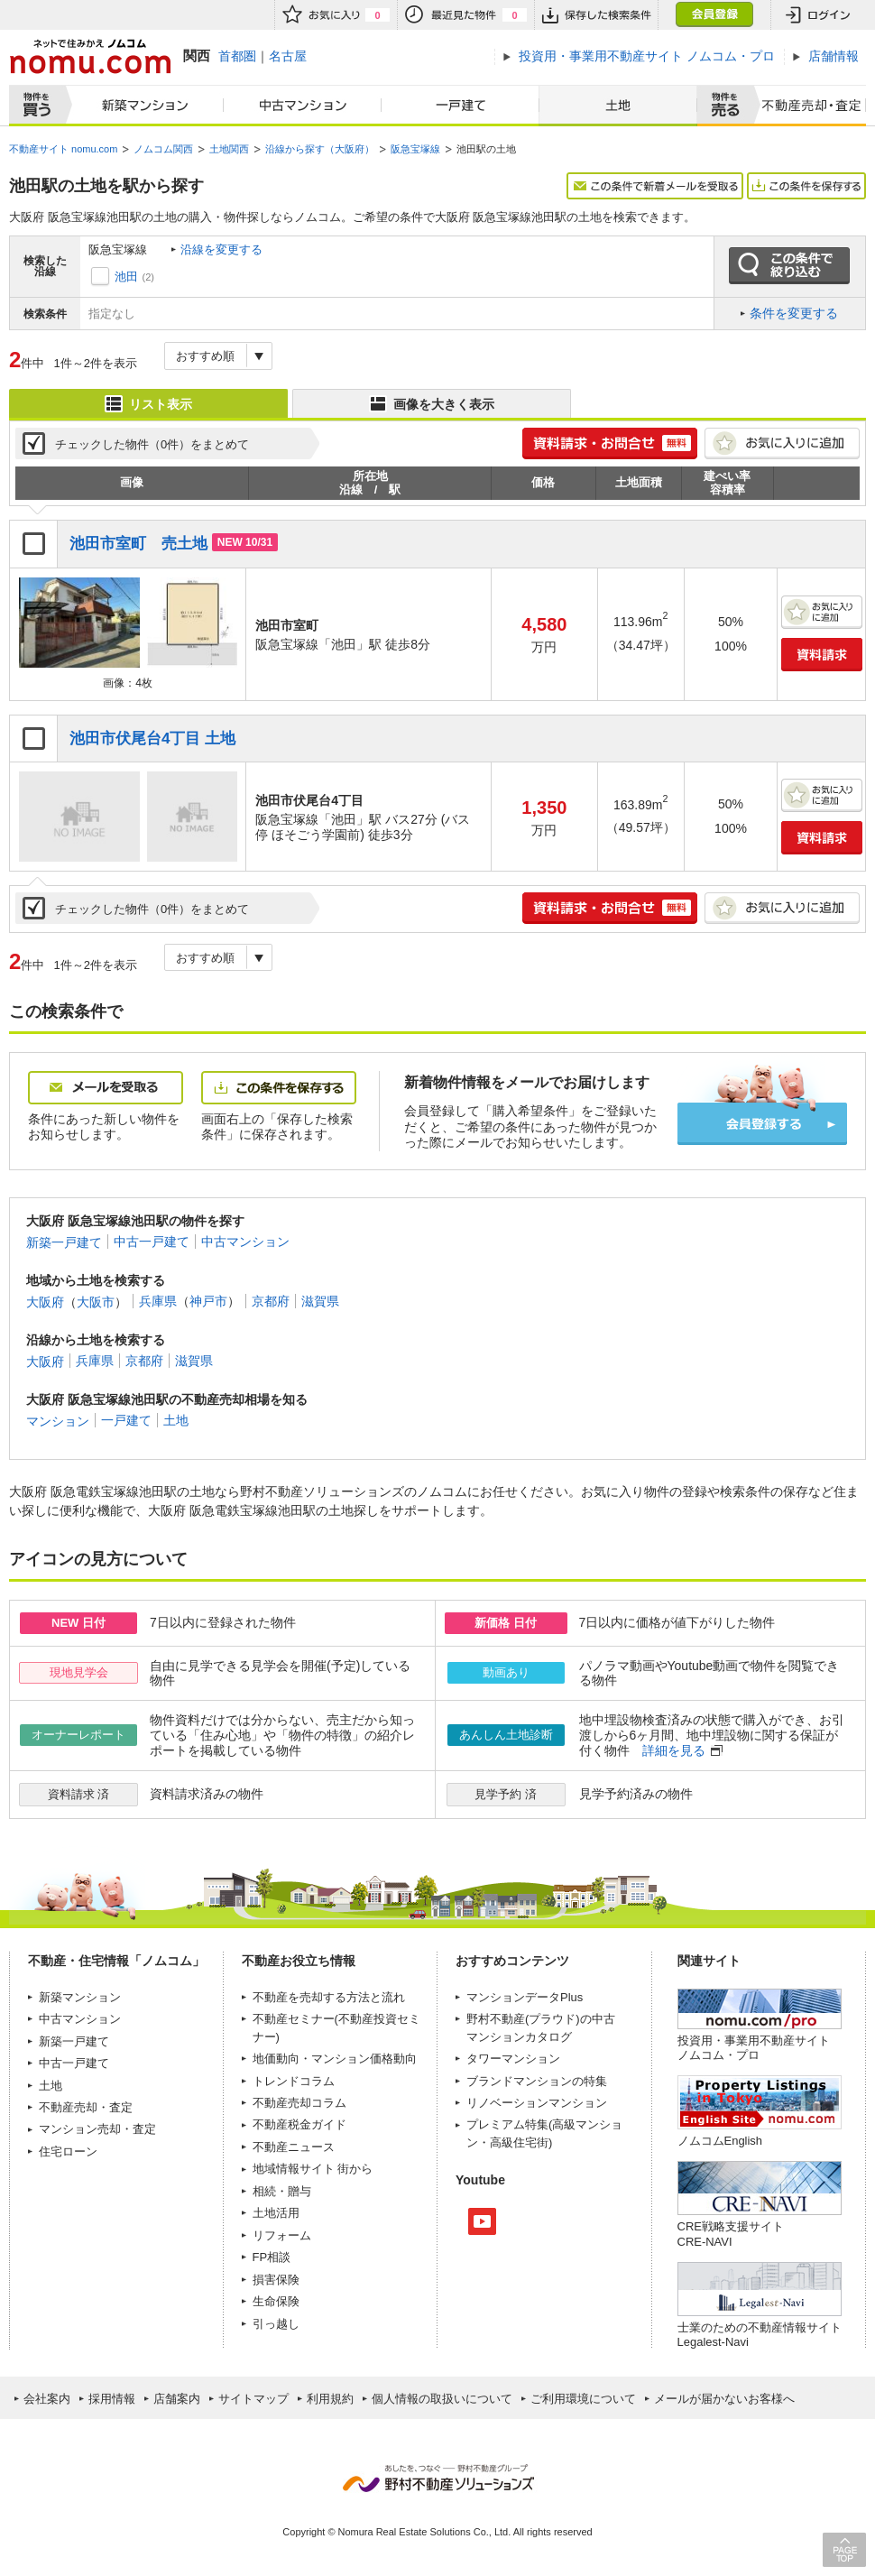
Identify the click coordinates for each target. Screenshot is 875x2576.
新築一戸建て (64, 1241)
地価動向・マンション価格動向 (335, 2058)
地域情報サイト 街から (313, 2168)
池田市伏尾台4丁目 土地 (152, 738)
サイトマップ (253, 2398)
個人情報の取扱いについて (442, 2398)
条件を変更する (794, 313)
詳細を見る (673, 1750)
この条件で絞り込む (789, 266)
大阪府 (45, 1301)
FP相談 (272, 2257)
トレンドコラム (294, 2081)
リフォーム (282, 2235)
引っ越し (276, 2324)
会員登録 (714, 15)
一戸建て (460, 105)
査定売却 (806, 105)
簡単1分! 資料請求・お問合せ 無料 (609, 443)
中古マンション (303, 105)
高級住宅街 (519, 2142)
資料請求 (821, 654)
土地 (618, 105)
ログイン (818, 15)
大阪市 (96, 1301)
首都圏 (237, 56)
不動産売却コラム (299, 2103)
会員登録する (762, 1124)
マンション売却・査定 (97, 2129)
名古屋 (288, 56)
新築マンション (141, 105)
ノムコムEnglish (720, 2140)
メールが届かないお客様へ (724, 2398)
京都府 (271, 1301)
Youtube (482, 2221)
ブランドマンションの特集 (536, 2081)
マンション (57, 1420)
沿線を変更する (221, 249)
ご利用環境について (583, 2398)
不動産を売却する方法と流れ (329, 1997)
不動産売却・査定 (86, 2107)
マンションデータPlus (524, 1997)
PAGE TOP (844, 2549)
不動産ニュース (294, 2147)
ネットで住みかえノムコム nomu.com (89, 56)
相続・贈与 (282, 2191)
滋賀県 (320, 1301)
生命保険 (276, 2301)
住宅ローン (68, 2151)
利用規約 (330, 2398)
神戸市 (208, 1301)
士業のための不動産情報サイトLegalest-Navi (759, 2335)
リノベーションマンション (536, 2103)
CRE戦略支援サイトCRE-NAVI (730, 2234)
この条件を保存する (806, 185)
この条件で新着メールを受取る (654, 185)
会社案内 (46, 2398)
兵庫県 (158, 1301)
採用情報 (111, 2398)
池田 (126, 276)
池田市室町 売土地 (138, 543)
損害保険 (276, 2279)
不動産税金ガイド (299, 2124)
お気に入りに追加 (782, 443)
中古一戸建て (151, 1241)
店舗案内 (176, 2398)
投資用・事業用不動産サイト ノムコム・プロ (753, 2048)
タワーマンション (513, 2058)
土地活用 (276, 2213)
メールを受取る (105, 1087)
